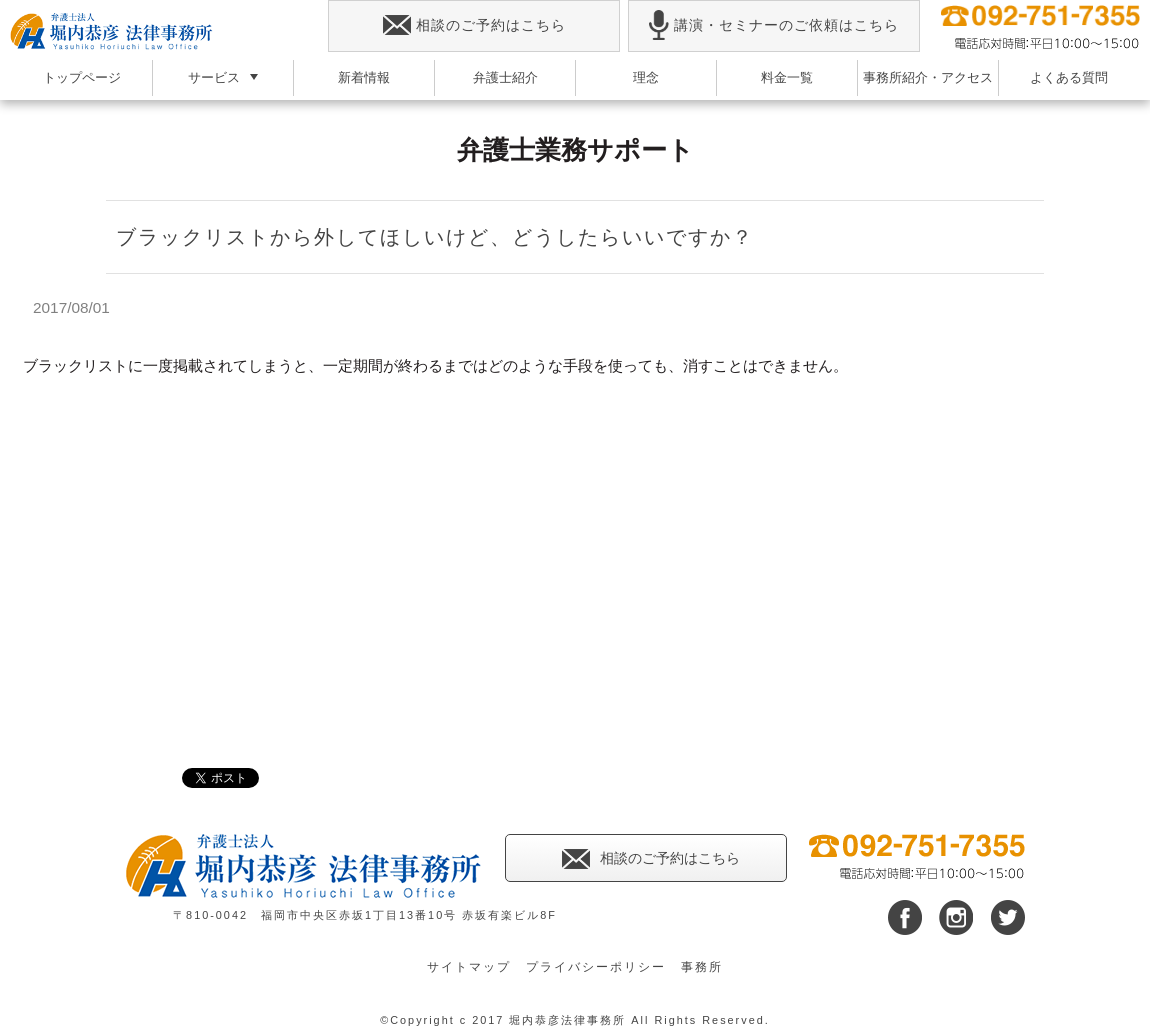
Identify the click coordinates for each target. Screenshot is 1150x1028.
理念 (646, 77)
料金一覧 (787, 77)
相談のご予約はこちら (474, 25)
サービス (214, 77)
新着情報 (364, 77)
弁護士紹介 (505, 77)
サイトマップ (469, 967)
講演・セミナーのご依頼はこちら (773, 25)
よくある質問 (1069, 77)
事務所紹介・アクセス (928, 77)
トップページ (82, 77)
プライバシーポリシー (596, 967)
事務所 (702, 967)
